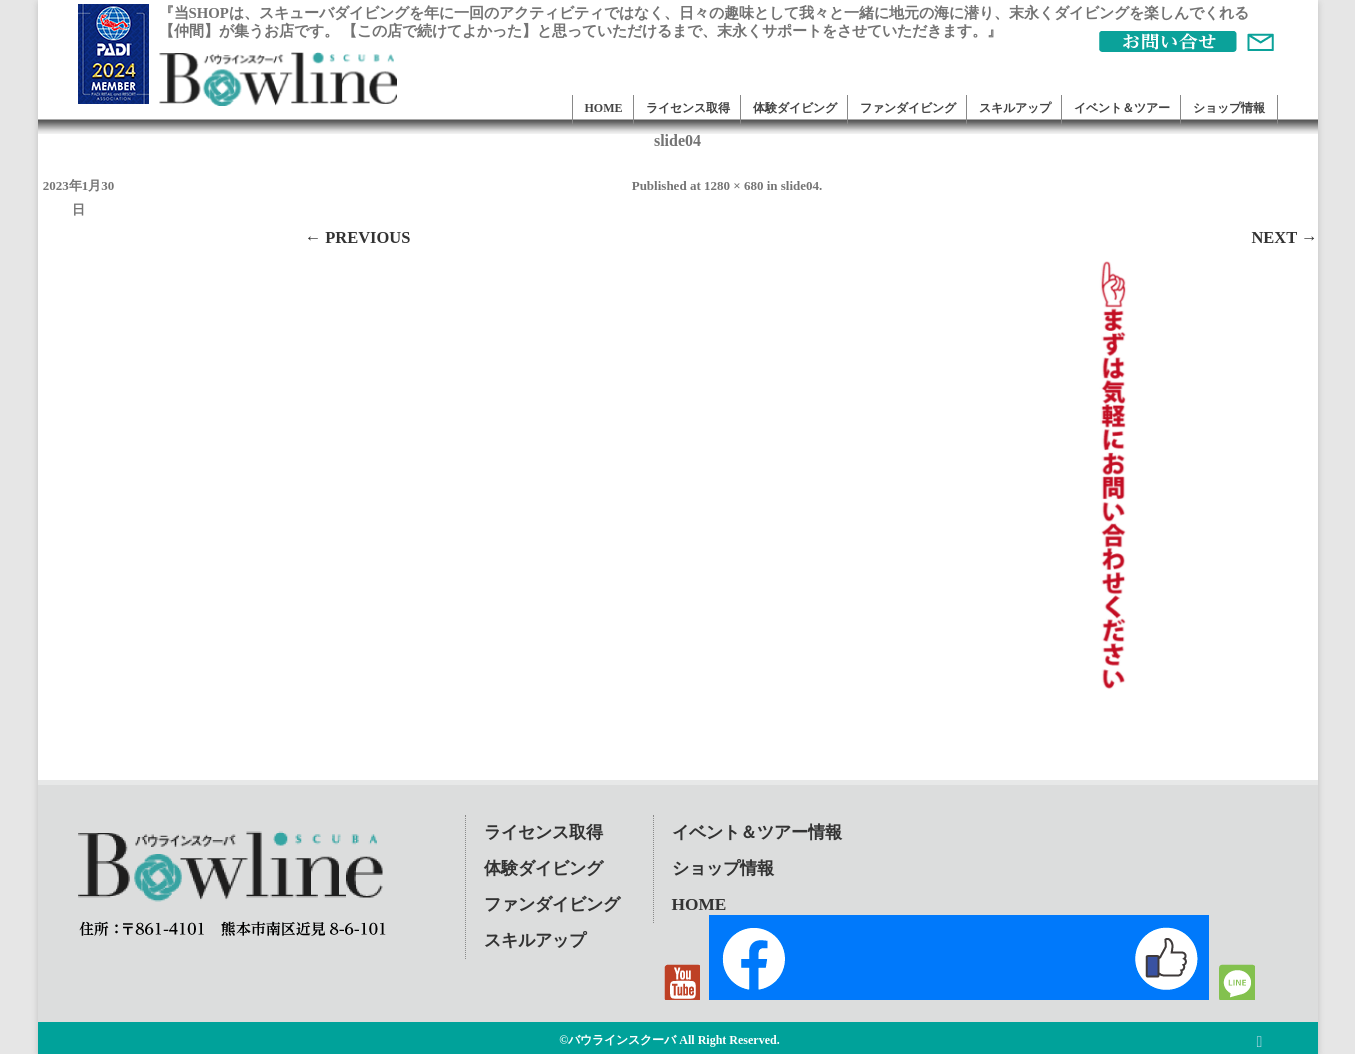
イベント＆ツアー (1122, 108)
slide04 (800, 185)
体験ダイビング (795, 108)
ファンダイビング (908, 108)
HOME (604, 108)
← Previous (358, 237)
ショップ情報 (1229, 108)
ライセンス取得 (688, 108)
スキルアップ (1015, 108)
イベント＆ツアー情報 (757, 832)
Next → (1284, 237)
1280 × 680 (733, 185)
